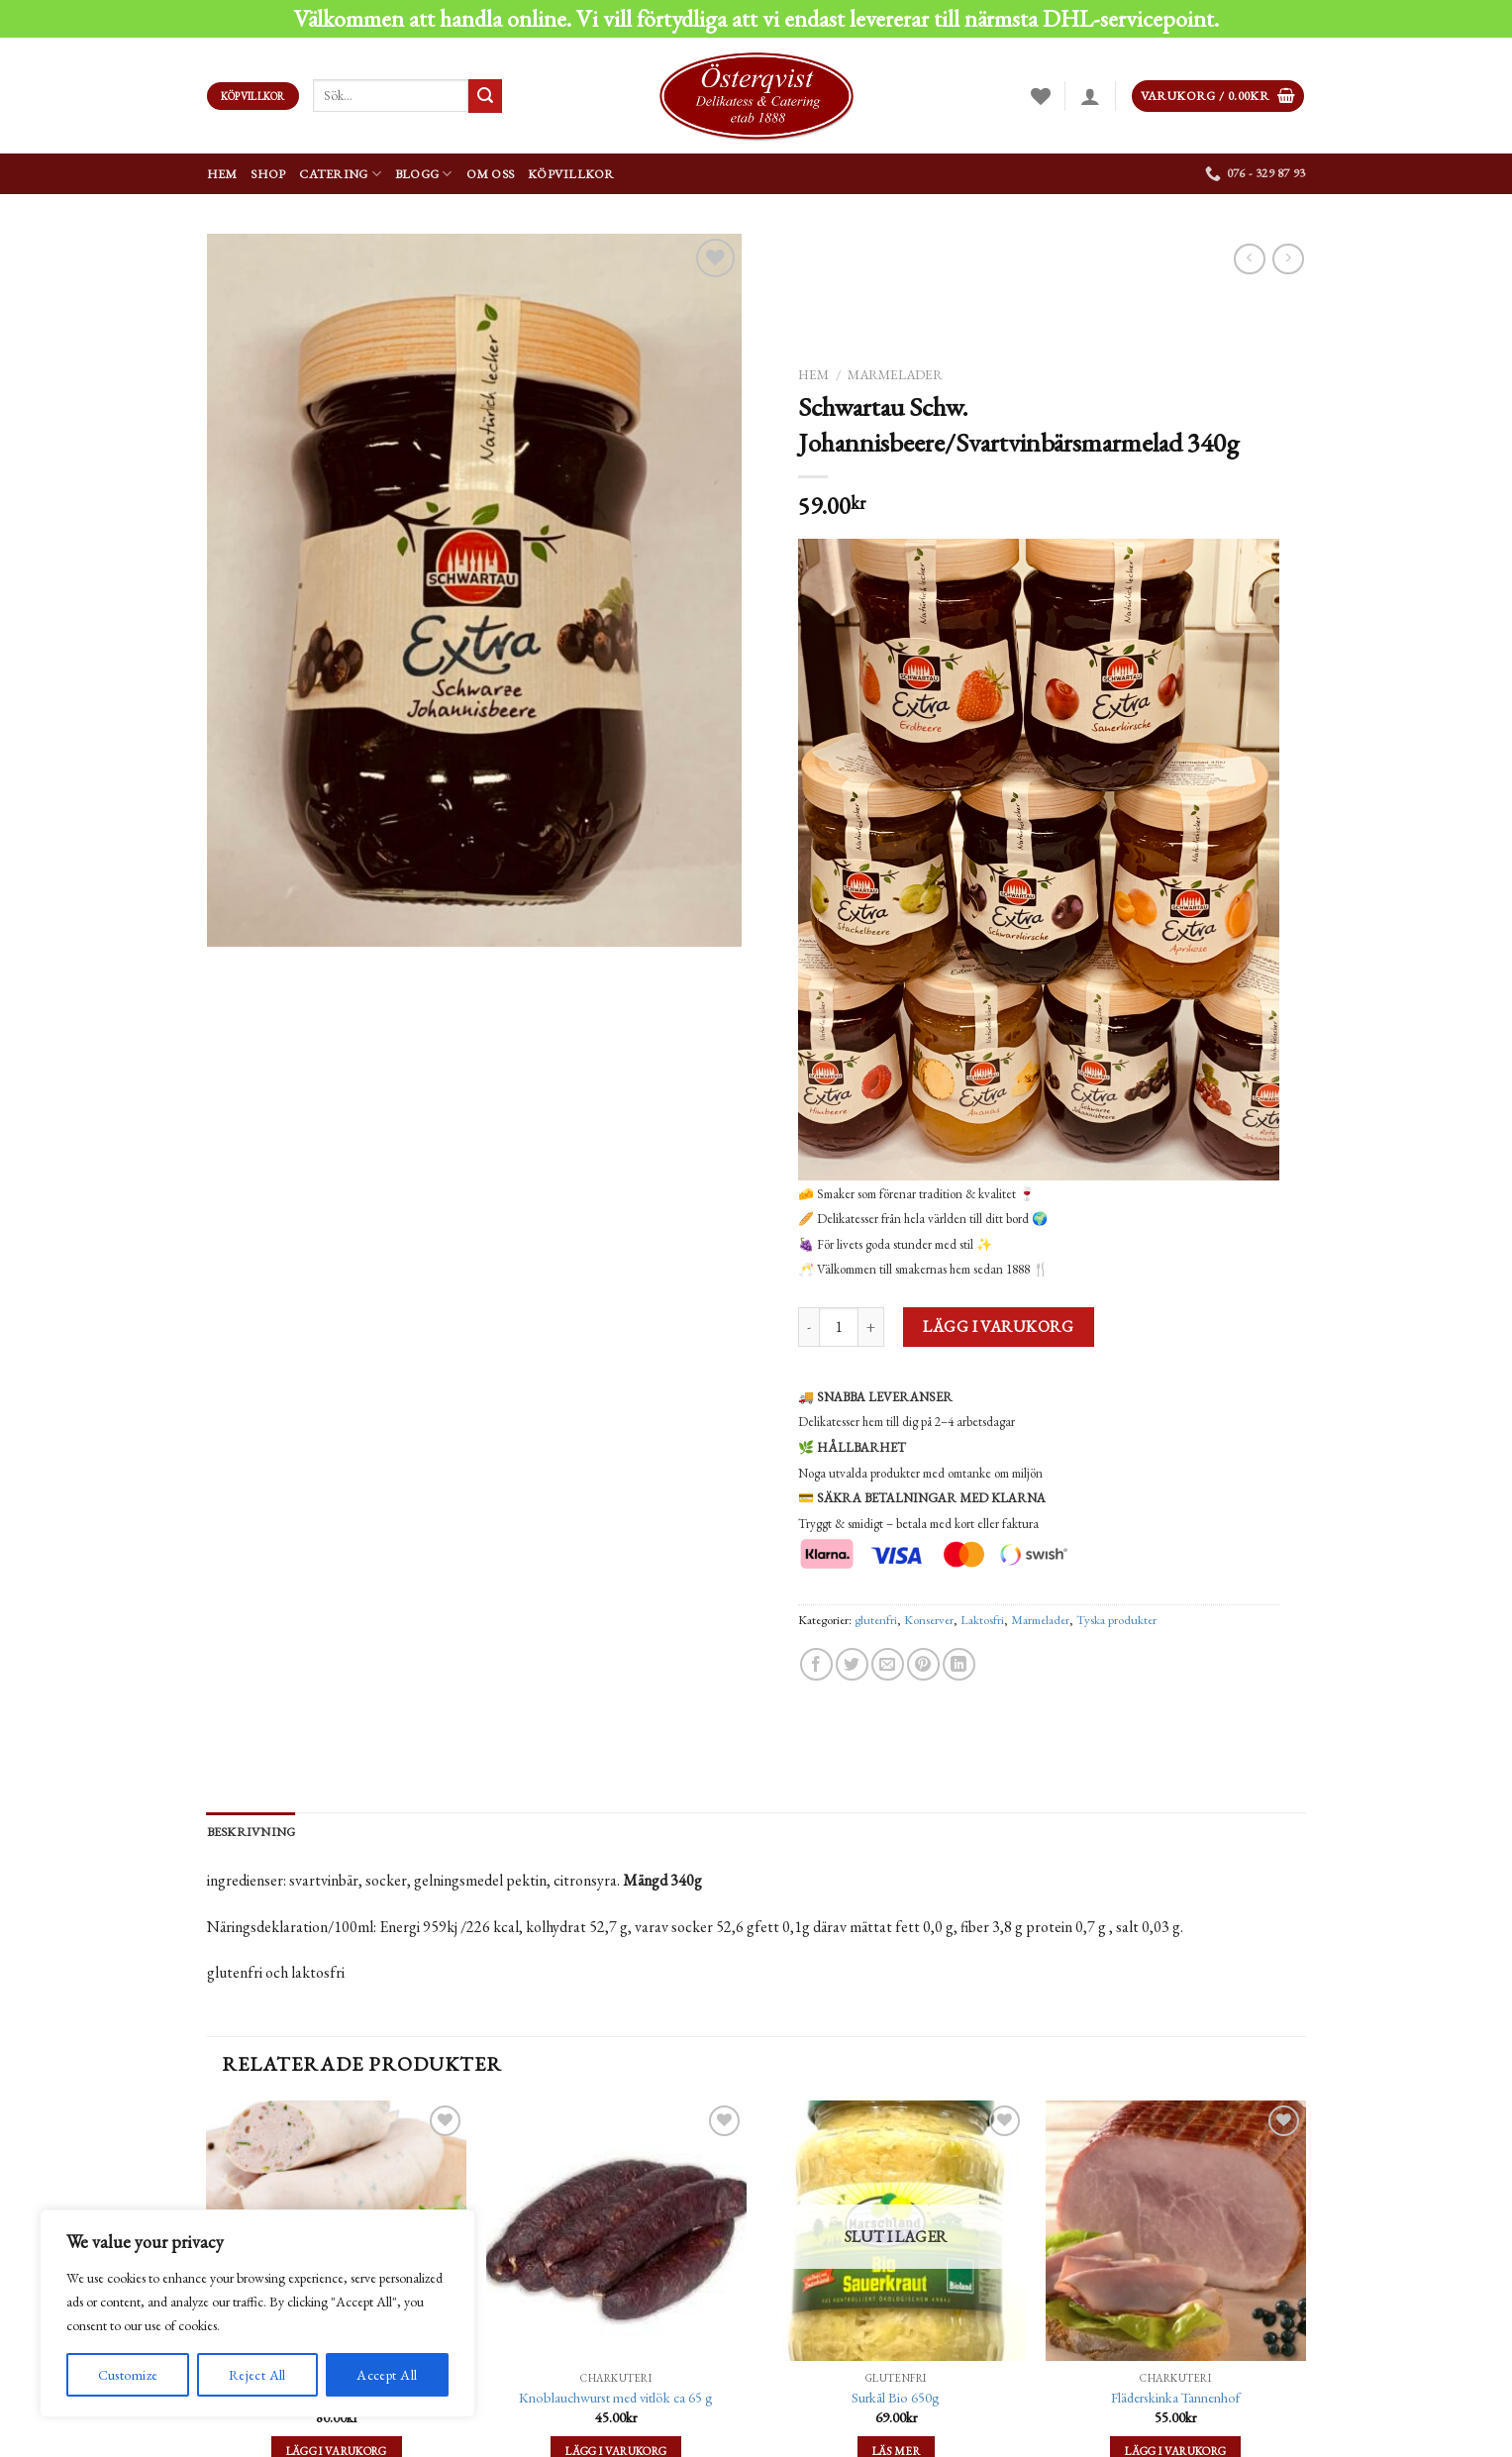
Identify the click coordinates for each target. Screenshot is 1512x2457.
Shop (268, 173)
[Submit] (485, 96)
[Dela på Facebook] (815, 1664)
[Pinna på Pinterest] (922, 1664)
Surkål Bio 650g (896, 2397)
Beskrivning (251, 1831)
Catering (340, 173)
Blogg (424, 173)
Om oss (490, 173)
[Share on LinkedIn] (959, 1664)
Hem (222, 173)
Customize (128, 2375)
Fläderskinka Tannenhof (1175, 2397)
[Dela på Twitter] (851, 1664)
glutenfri (876, 1619)
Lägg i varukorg (998, 1326)
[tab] (251, 1832)
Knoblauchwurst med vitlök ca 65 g (616, 2397)
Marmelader (895, 374)
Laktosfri (982, 1619)
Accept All (386, 2375)
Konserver (929, 1619)
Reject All (257, 2375)
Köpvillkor (571, 173)
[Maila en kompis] (886, 1664)
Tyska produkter (1116, 1619)
